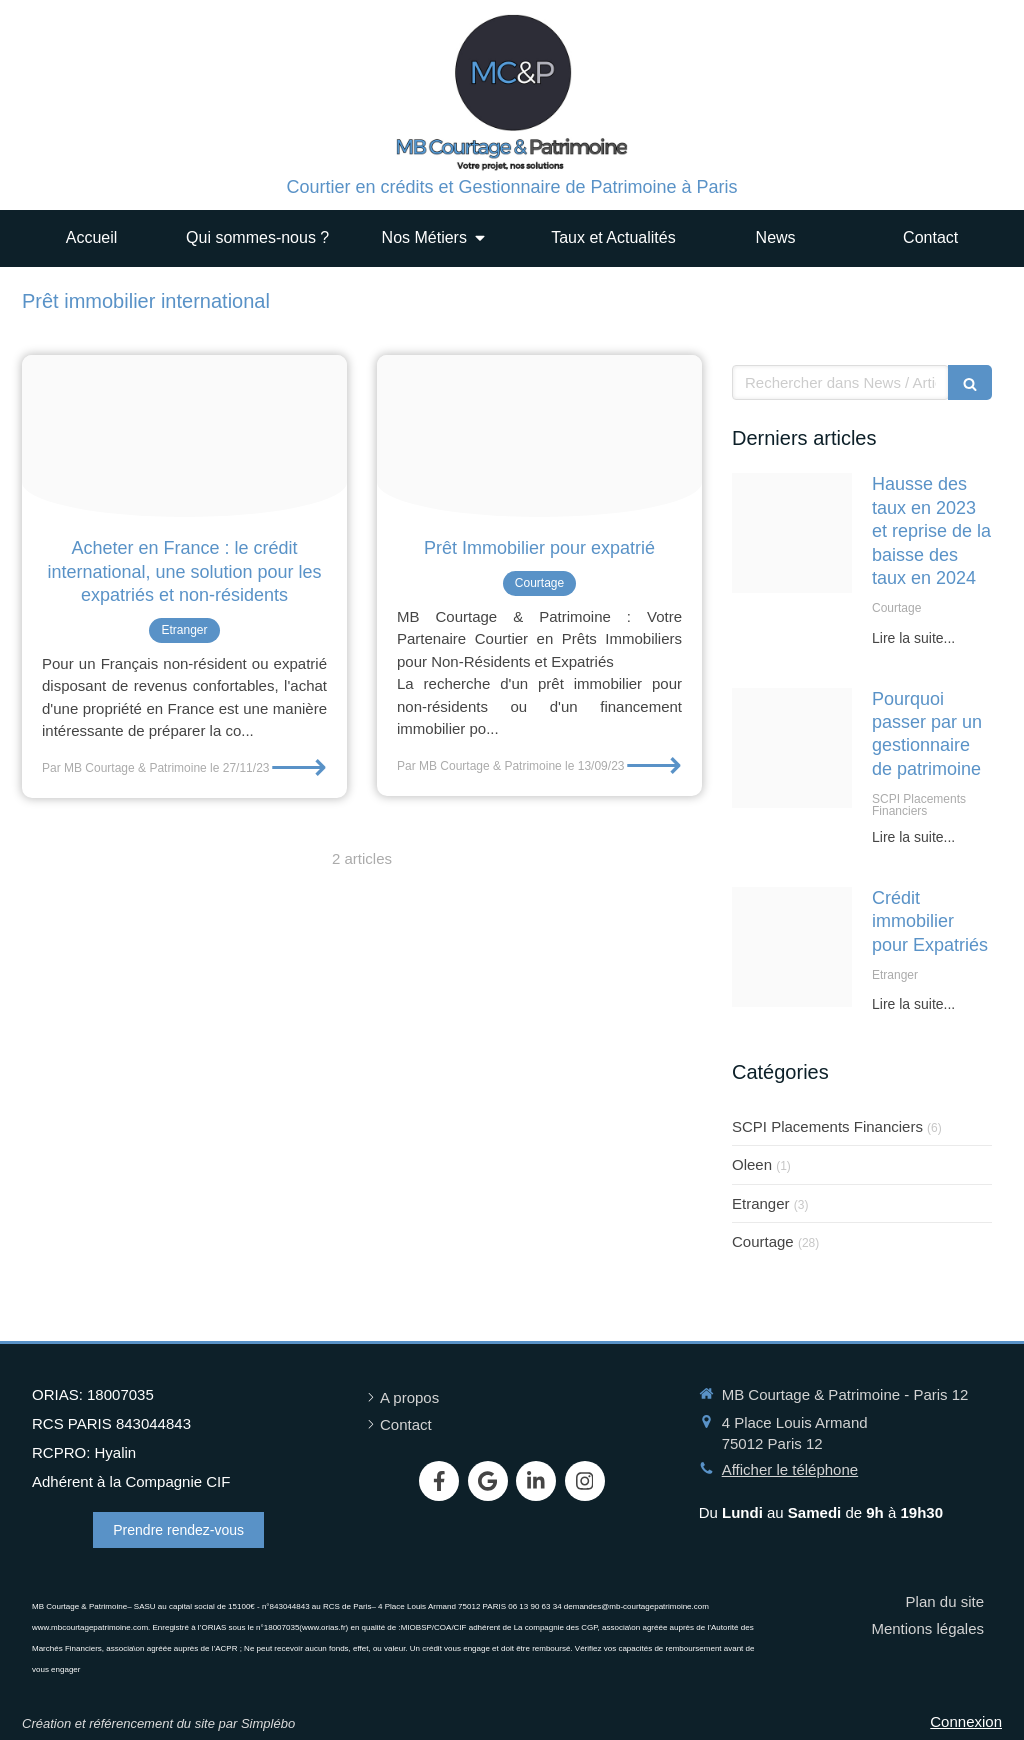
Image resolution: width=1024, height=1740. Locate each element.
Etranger (761, 1203)
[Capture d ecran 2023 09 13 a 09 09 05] (539, 436)
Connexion (966, 1721)
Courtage (763, 1241)
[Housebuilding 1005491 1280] (792, 533)
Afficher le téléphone (790, 1469)
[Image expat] (792, 947)
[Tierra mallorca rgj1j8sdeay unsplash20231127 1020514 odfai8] (184, 436)
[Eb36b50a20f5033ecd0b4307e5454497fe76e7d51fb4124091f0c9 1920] (792, 748)
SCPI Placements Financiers (827, 1126)
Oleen (752, 1164)
